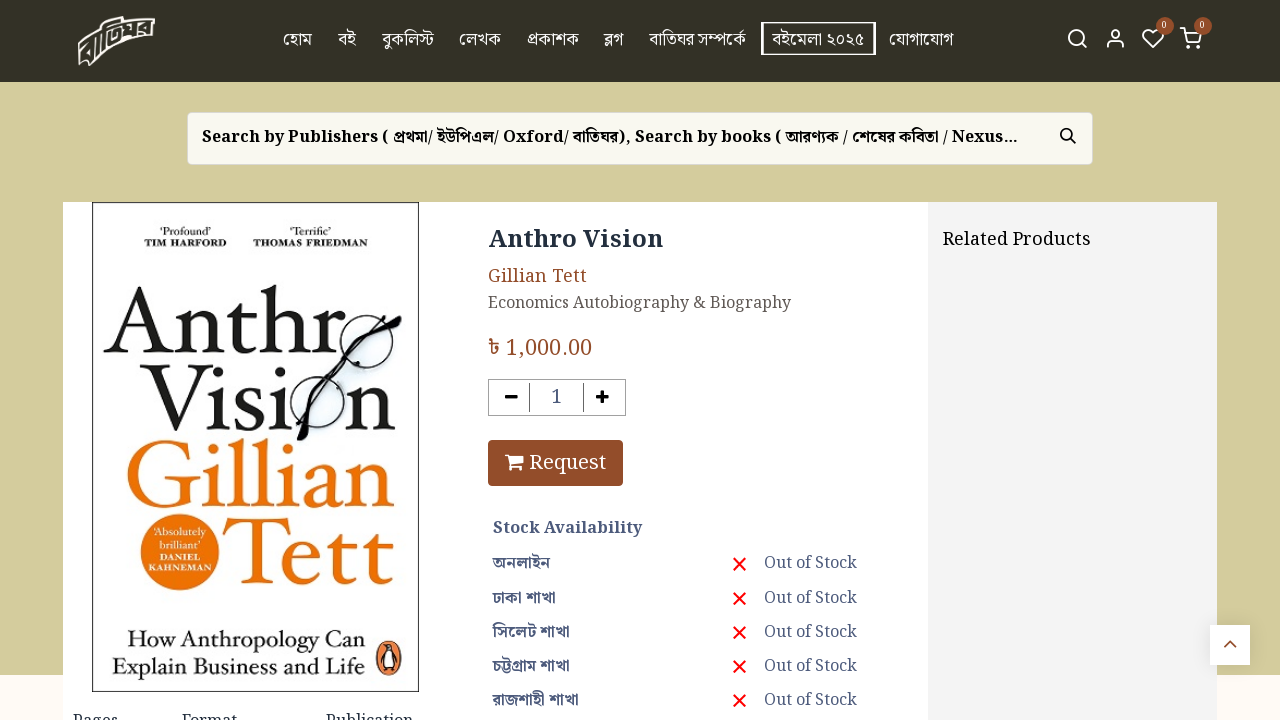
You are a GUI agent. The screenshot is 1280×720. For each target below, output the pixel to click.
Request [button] (555, 463)
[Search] (1077, 41)
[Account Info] (1115, 41)
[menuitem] (298, 41)
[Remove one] (511, 397)
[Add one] (602, 397)
